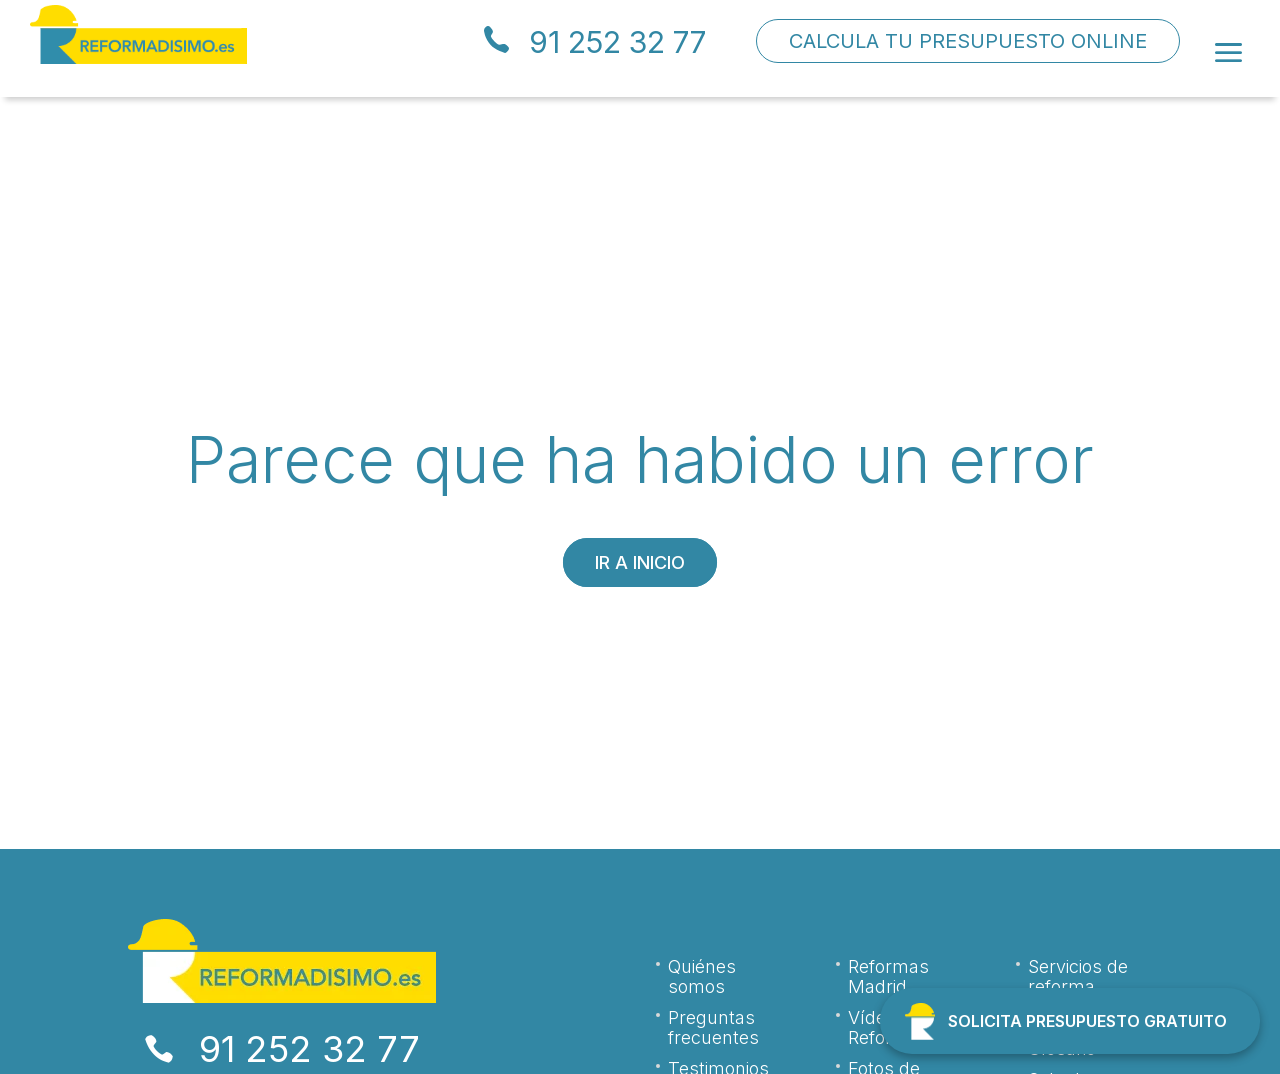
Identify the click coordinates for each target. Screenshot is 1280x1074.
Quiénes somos (702, 977)
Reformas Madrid (888, 977)
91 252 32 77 (617, 42)
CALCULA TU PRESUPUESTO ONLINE (968, 41)
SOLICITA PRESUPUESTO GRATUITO (1087, 1021)
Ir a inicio (640, 562)
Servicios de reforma (1078, 977)
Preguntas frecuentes (713, 1028)
